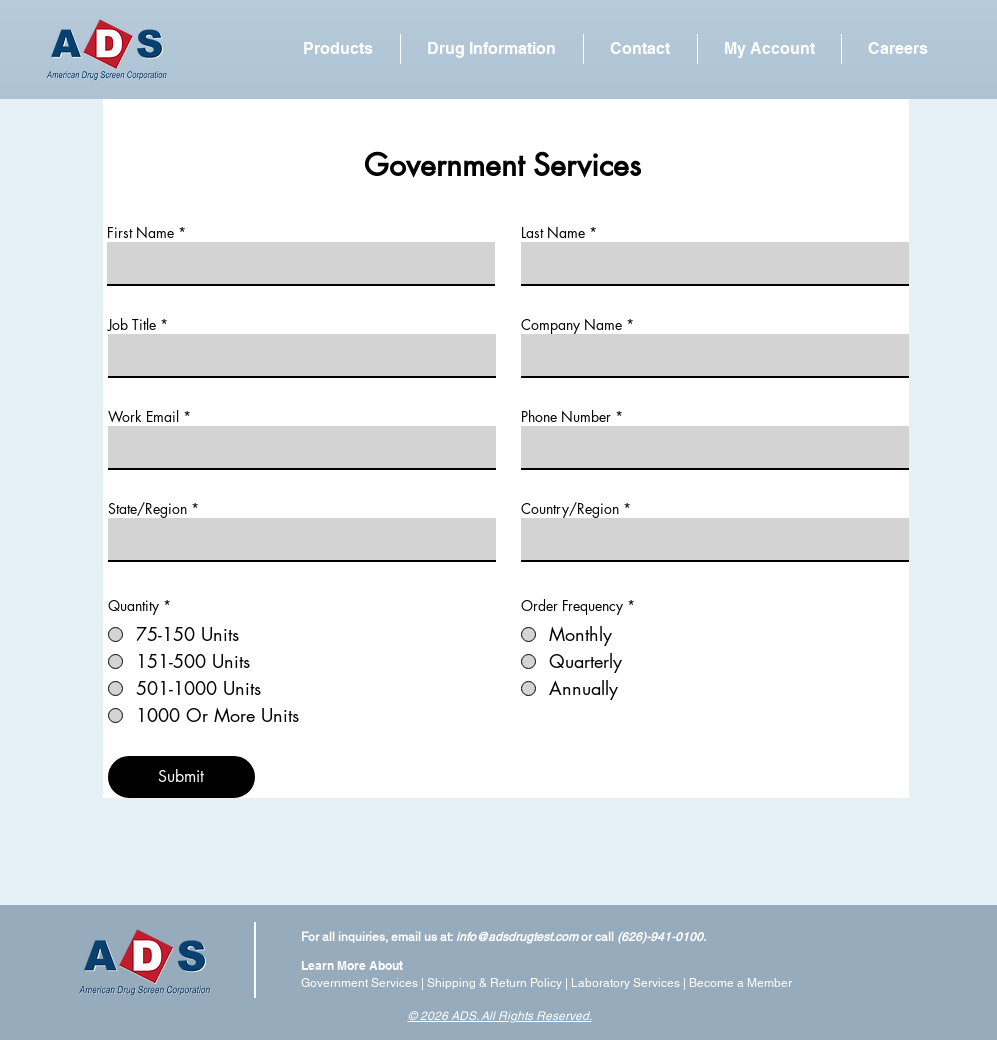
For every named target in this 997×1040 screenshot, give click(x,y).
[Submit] (181, 777)
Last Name (553, 233)
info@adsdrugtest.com (517, 937)
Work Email (143, 417)
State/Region (147, 509)
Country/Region (570, 509)
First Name (140, 233)
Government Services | (364, 983)
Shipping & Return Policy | (499, 983)
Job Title (132, 325)
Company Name (571, 325)
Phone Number (566, 417)
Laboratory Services (625, 983)
